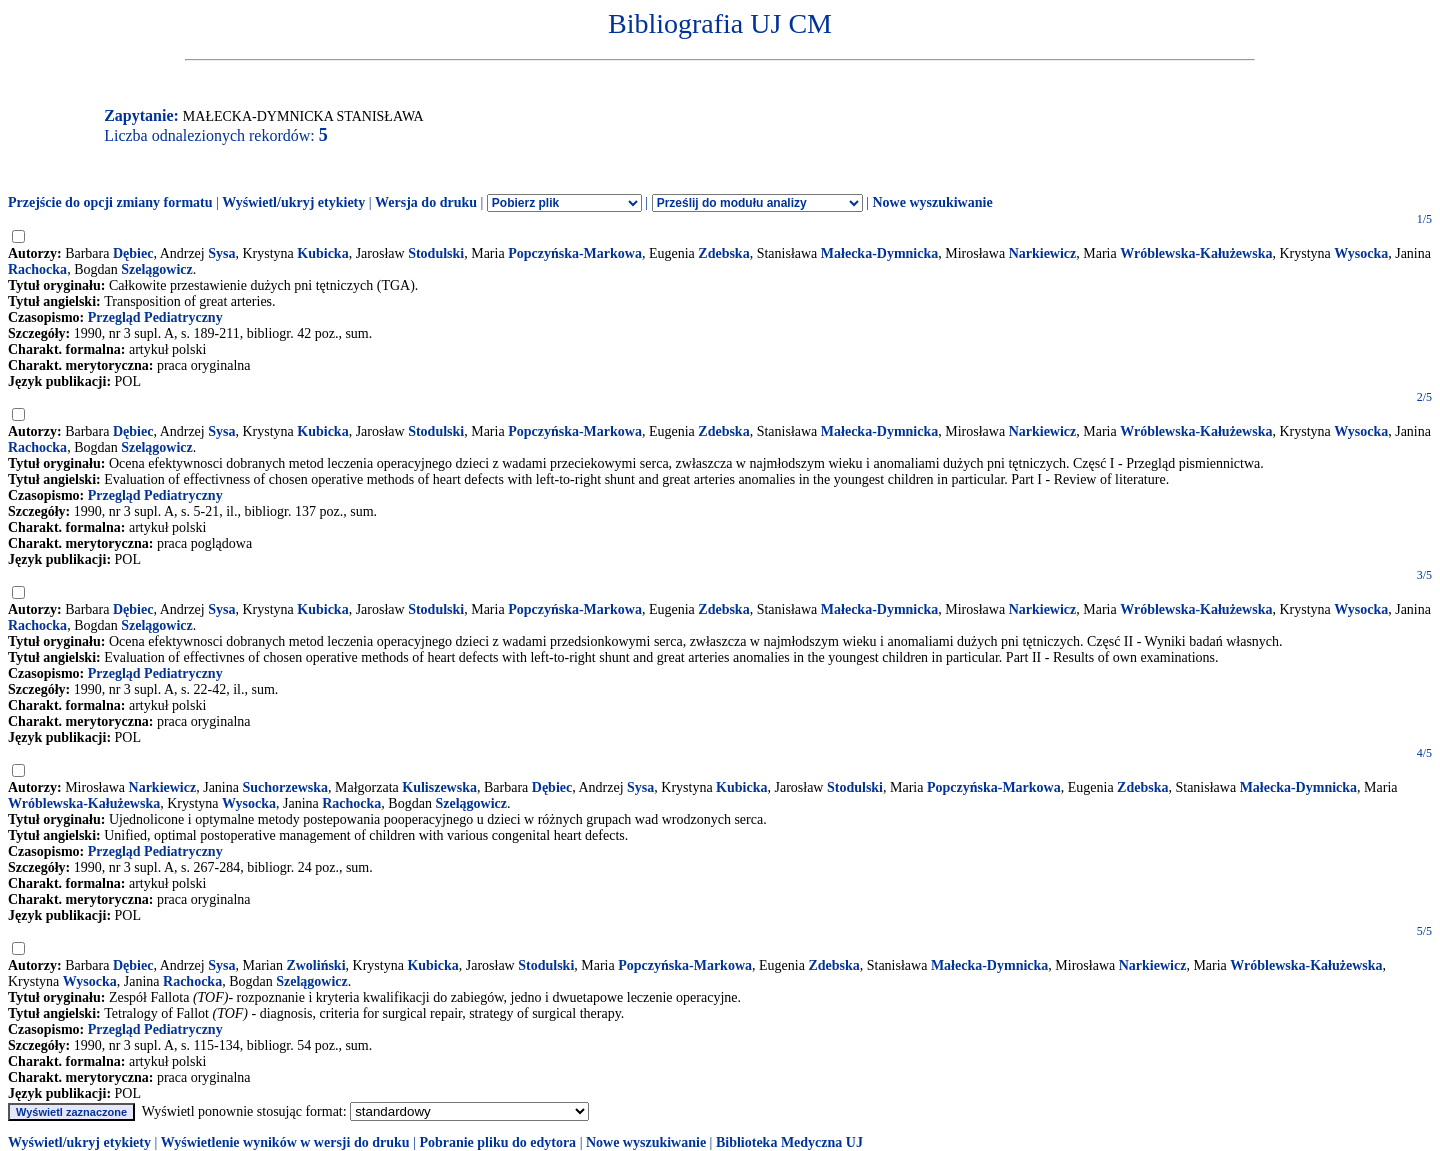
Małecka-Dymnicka (879, 253)
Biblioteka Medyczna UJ (789, 1142)
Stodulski (436, 253)
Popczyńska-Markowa (575, 253)
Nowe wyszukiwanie (932, 202)
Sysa (221, 253)
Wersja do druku (426, 202)
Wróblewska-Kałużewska (1196, 253)
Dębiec (133, 253)
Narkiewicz (1043, 253)
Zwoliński (315, 965)
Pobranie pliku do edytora (497, 1142)
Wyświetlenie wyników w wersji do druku (285, 1142)
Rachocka (37, 269)
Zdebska (723, 253)
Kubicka (322, 253)
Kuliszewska (439, 787)
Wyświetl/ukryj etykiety (293, 202)
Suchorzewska (285, 787)
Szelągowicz (157, 269)
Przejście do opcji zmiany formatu (110, 202)
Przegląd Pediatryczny (155, 317)
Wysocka (1361, 253)
